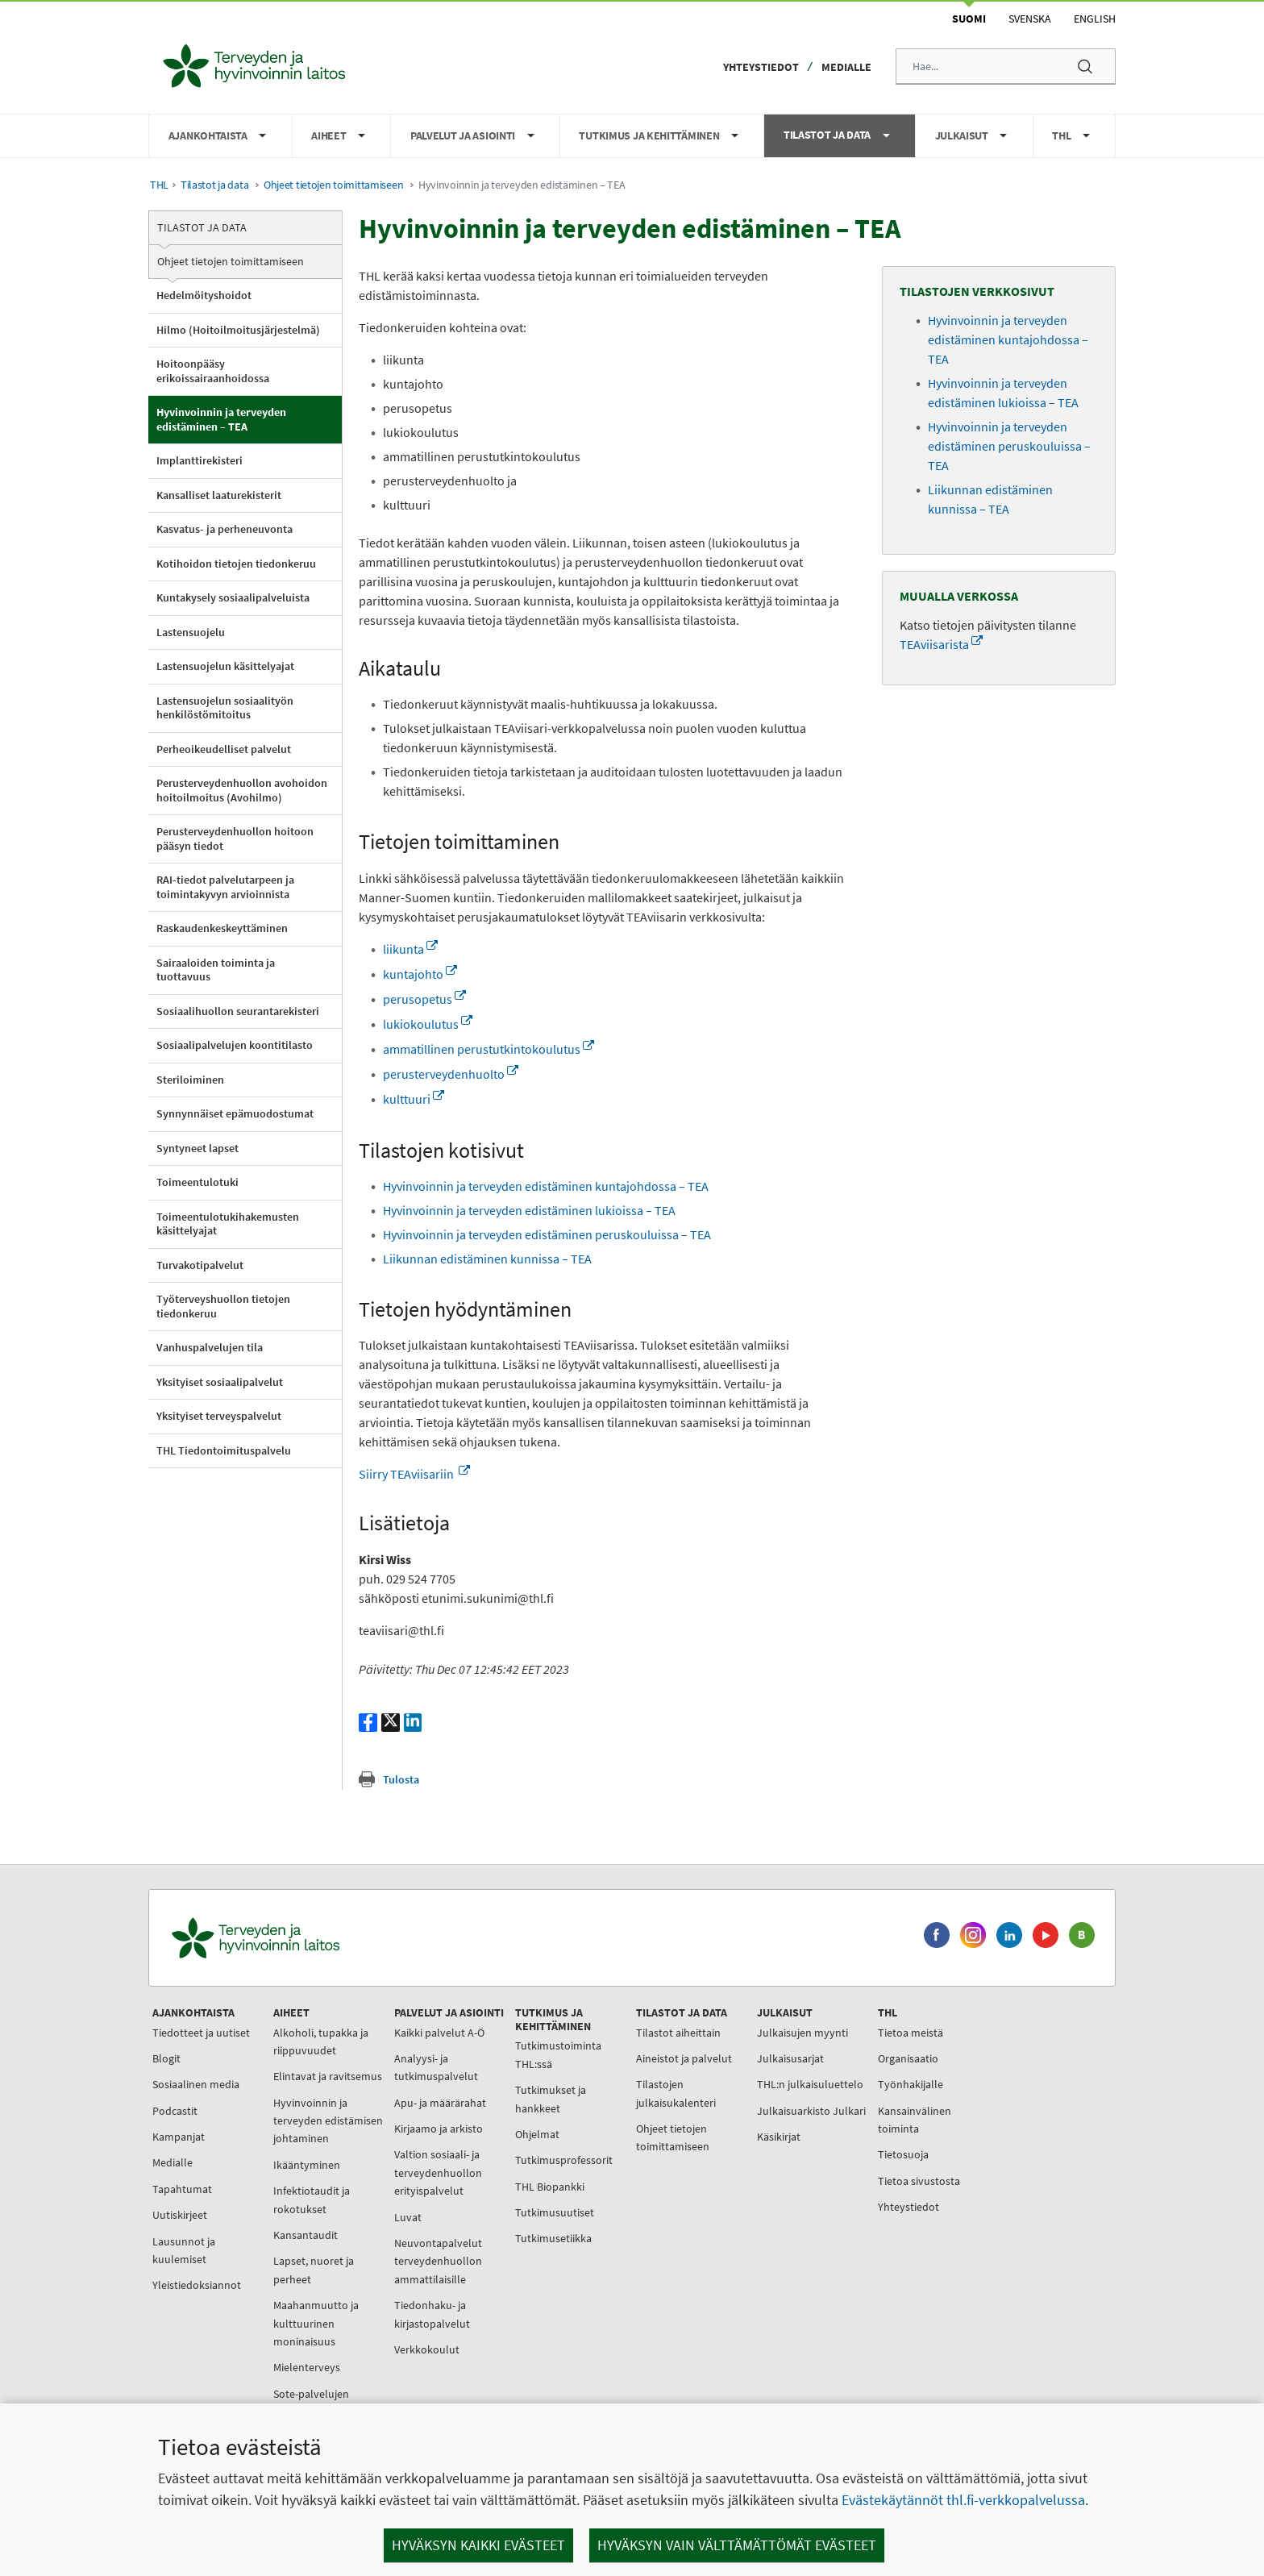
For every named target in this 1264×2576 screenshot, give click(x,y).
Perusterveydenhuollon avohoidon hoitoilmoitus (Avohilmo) (241, 790)
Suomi (969, 18)
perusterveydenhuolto (450, 1074)
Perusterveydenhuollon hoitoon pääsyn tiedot (235, 838)
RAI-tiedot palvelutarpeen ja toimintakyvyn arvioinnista (225, 886)
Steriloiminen (190, 1079)
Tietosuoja (903, 2154)
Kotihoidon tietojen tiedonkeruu (236, 563)
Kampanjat (178, 2136)
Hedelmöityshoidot (204, 295)
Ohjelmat (537, 2134)
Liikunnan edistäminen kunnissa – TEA (487, 1259)
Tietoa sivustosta (919, 2181)
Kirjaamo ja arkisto (438, 2128)
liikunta (410, 949)
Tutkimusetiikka (553, 2238)
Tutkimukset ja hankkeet (550, 2099)
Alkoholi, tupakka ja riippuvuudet (320, 2041)
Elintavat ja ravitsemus (327, 2076)
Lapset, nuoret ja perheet (313, 2269)
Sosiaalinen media (195, 2084)
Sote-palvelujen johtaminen (311, 2403)
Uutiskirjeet (179, 2215)
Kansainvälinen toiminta (914, 2120)
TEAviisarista (941, 644)
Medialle (846, 67)
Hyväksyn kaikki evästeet (478, 2545)
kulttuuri (413, 1099)
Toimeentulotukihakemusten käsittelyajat (227, 1223)
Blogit (166, 2058)
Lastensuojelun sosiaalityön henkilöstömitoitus (224, 707)
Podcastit (175, 2111)
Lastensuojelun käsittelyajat (225, 666)
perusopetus (424, 999)
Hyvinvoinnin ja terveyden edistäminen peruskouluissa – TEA (547, 1234)
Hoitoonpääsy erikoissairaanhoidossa (212, 370)
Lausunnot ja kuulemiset (183, 2250)
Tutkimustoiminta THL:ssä (558, 2054)
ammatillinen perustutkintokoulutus (488, 1049)
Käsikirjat (778, 2136)
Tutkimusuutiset (554, 2212)
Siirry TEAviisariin (414, 1474)
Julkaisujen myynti (802, 2032)
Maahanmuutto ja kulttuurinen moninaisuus (316, 2323)
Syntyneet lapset (197, 1148)
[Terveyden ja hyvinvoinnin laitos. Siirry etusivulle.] (326, 1938)
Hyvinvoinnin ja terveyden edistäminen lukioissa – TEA (529, 1210)
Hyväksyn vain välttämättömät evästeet (736, 2545)
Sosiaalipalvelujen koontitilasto (234, 1045)
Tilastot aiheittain (678, 2032)
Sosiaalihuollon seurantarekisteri (237, 1011)
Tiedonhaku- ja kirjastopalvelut (432, 2314)
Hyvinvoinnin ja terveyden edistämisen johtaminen (328, 2120)
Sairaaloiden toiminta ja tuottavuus (215, 969)
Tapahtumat (182, 2189)
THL (159, 185)
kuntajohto (420, 974)
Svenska (1029, 18)
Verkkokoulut (426, 2349)
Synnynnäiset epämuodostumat (235, 1113)
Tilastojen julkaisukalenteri (676, 2093)
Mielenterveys (306, 2367)
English (1095, 18)
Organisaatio (908, 2058)
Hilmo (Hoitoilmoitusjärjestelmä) (238, 330)
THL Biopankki (549, 2186)
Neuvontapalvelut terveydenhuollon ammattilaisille (438, 2261)
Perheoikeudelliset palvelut (223, 749)
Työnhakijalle (910, 2084)
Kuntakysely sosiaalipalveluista (233, 597)
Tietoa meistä (910, 2032)
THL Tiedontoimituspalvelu (223, 1450)
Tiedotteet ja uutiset (201, 2032)
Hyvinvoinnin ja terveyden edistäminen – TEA (221, 419)
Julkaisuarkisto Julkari (811, 2111)
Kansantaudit (305, 2235)
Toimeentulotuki (197, 1182)
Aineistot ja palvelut (684, 2058)
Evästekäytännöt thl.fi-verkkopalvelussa (963, 2500)
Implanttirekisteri (199, 460)
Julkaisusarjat (790, 2058)
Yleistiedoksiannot (196, 2285)
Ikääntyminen (306, 2165)
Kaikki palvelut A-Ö (439, 2032)
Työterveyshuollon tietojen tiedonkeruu (223, 1306)
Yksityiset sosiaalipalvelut (219, 1382)
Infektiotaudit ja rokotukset (311, 2199)
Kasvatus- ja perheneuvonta (224, 529)
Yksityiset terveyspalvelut (218, 1416)
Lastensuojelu (190, 632)
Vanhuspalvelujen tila (209, 1347)
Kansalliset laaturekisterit (218, 495)
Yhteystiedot (761, 67)
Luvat (408, 2217)
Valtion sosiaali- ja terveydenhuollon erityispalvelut (438, 2172)
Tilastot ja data (214, 185)
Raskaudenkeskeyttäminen (222, 928)
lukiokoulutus (427, 1024)
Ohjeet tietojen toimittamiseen (333, 185)
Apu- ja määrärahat (440, 2102)
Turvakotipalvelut (199, 1265)
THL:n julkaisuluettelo (810, 2084)
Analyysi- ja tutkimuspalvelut (436, 2067)
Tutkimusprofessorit (564, 2160)
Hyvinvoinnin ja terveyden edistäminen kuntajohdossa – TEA (546, 1186)
